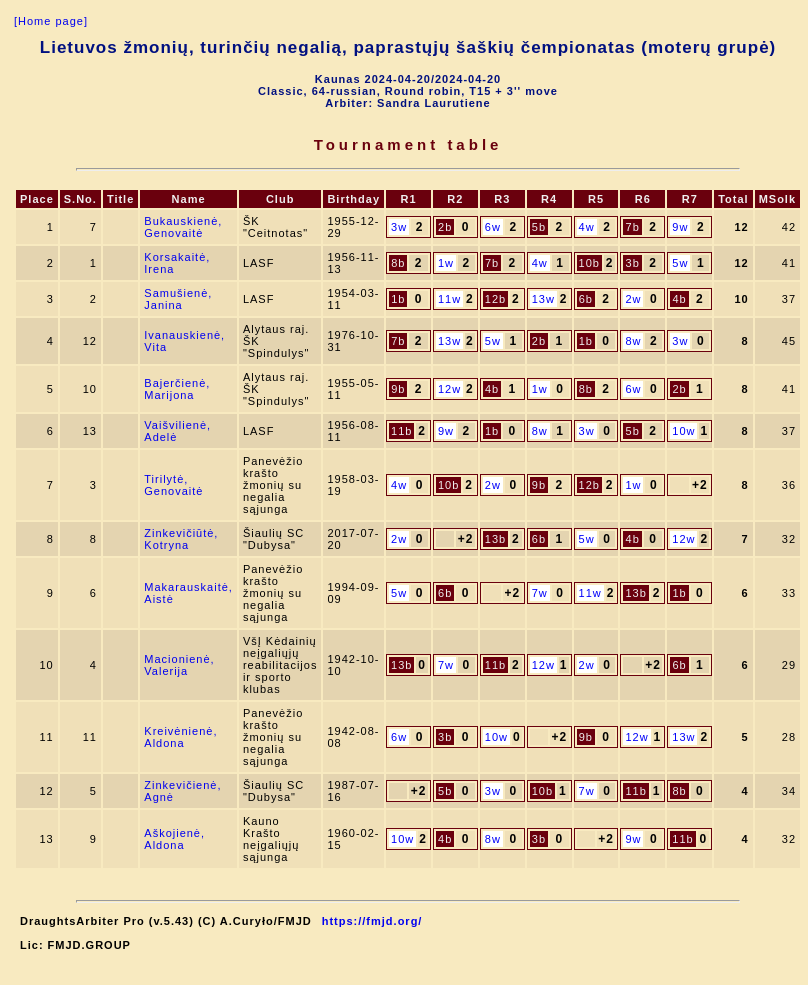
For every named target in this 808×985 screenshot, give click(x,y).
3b (633, 263)
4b (679, 299)
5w (680, 263)
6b (586, 299)
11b (401, 431)
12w (449, 389)
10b (589, 263)
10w (683, 431)
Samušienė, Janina (178, 299)
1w (446, 263)
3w (399, 227)
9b (398, 389)
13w (543, 299)
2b (445, 227)
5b (539, 227)
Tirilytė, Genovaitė (173, 485)
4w (587, 227)
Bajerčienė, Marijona (177, 389)
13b (495, 539)
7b (633, 227)
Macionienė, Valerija (179, 665)
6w (493, 227)
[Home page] (51, 21)
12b (495, 299)
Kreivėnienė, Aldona (180, 737)
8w (633, 341)
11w (449, 299)
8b (398, 263)
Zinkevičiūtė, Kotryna (181, 539)
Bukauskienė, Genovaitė (183, 227)
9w (680, 227)
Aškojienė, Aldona (174, 839)
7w (540, 593)
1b (398, 299)
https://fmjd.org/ (372, 921)
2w (633, 299)
